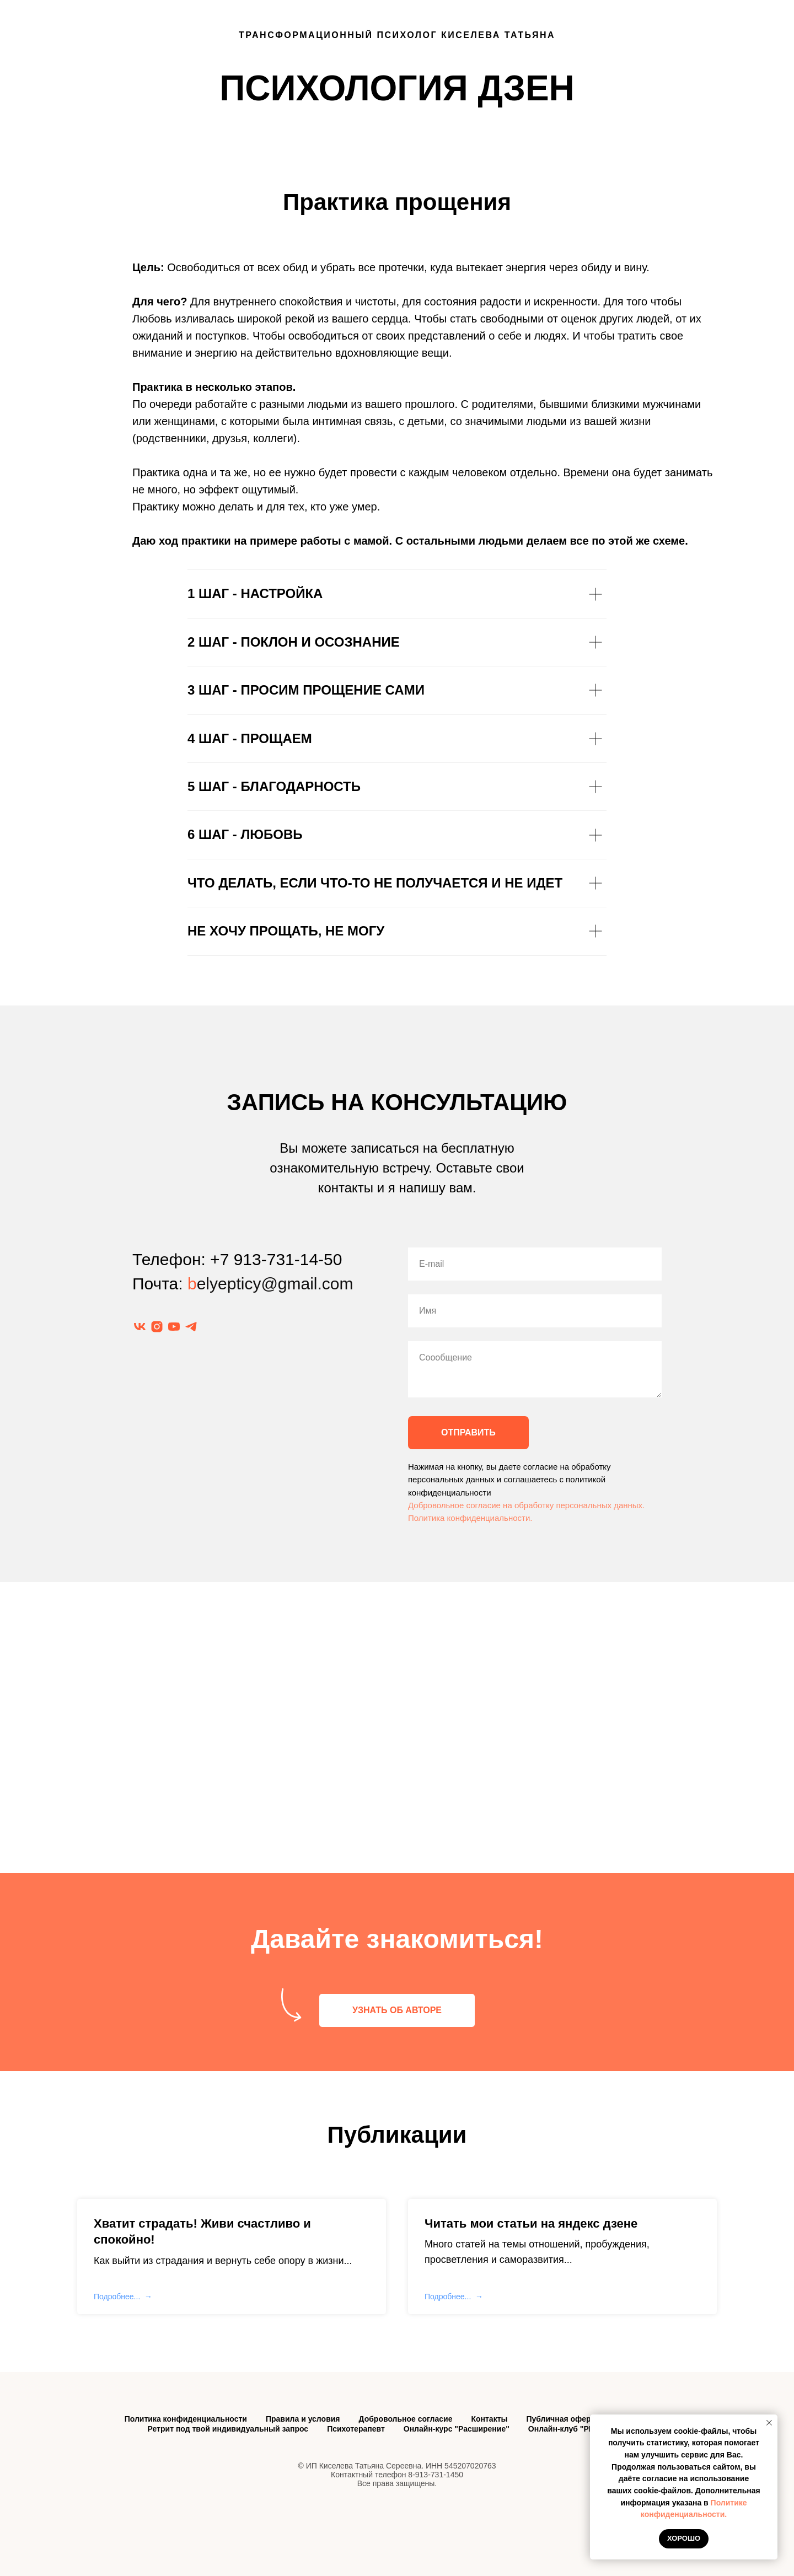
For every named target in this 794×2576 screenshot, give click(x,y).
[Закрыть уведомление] (769, 2422)
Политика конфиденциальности (186, 2418)
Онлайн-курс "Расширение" (456, 2428)
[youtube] (174, 1326)
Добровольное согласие (406, 2418)
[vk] (140, 1326)
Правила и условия (303, 2418)
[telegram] (191, 1326)
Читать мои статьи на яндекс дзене (531, 2223)
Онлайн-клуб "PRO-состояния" (587, 2428)
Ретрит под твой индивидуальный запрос (228, 2428)
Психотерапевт (356, 2428)
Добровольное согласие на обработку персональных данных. (526, 1505)
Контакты (489, 2418)
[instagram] (157, 1326)
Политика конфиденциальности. (470, 1518)
